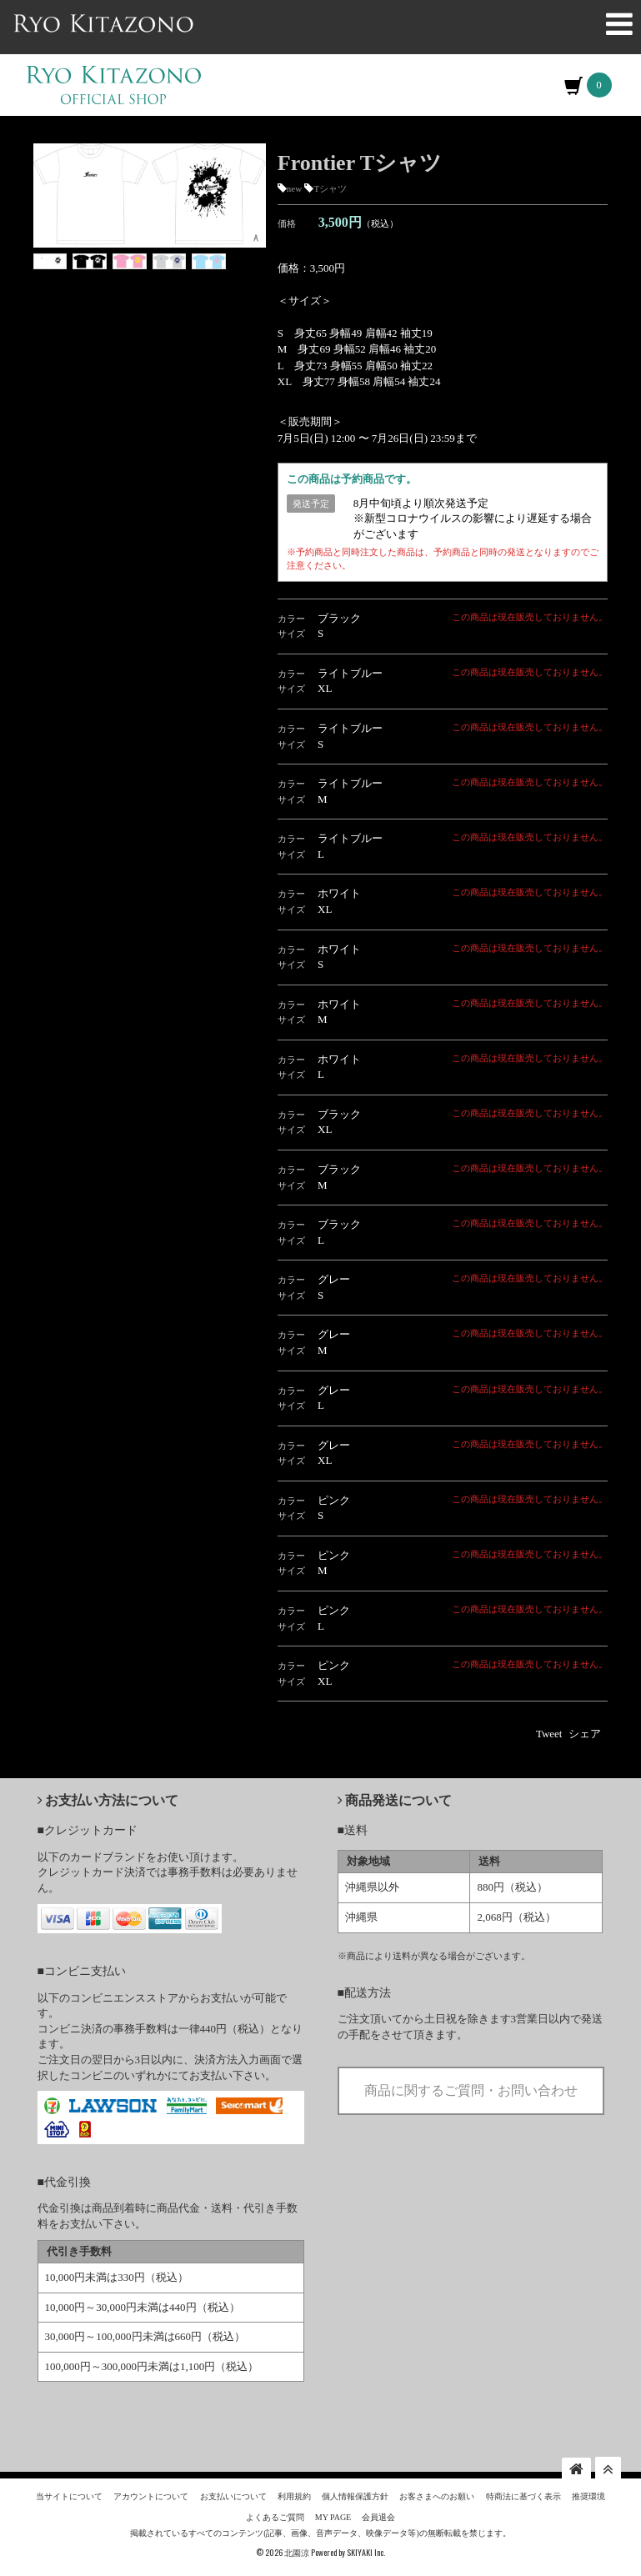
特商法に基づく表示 (523, 2497)
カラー (291, 625)
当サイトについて (69, 2497)
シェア (584, 1741)
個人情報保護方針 (355, 2497)
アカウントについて (150, 2497)
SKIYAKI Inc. (366, 2552)
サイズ (291, 641)
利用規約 (294, 2497)
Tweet (549, 1741)
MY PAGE (333, 2517)
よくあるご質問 (275, 2517)
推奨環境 (588, 2497)
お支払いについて (233, 2497)
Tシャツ (330, 196)
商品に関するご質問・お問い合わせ (471, 2097)
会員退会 (378, 2517)
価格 (287, 230)
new (294, 196)
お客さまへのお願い (436, 2497)
